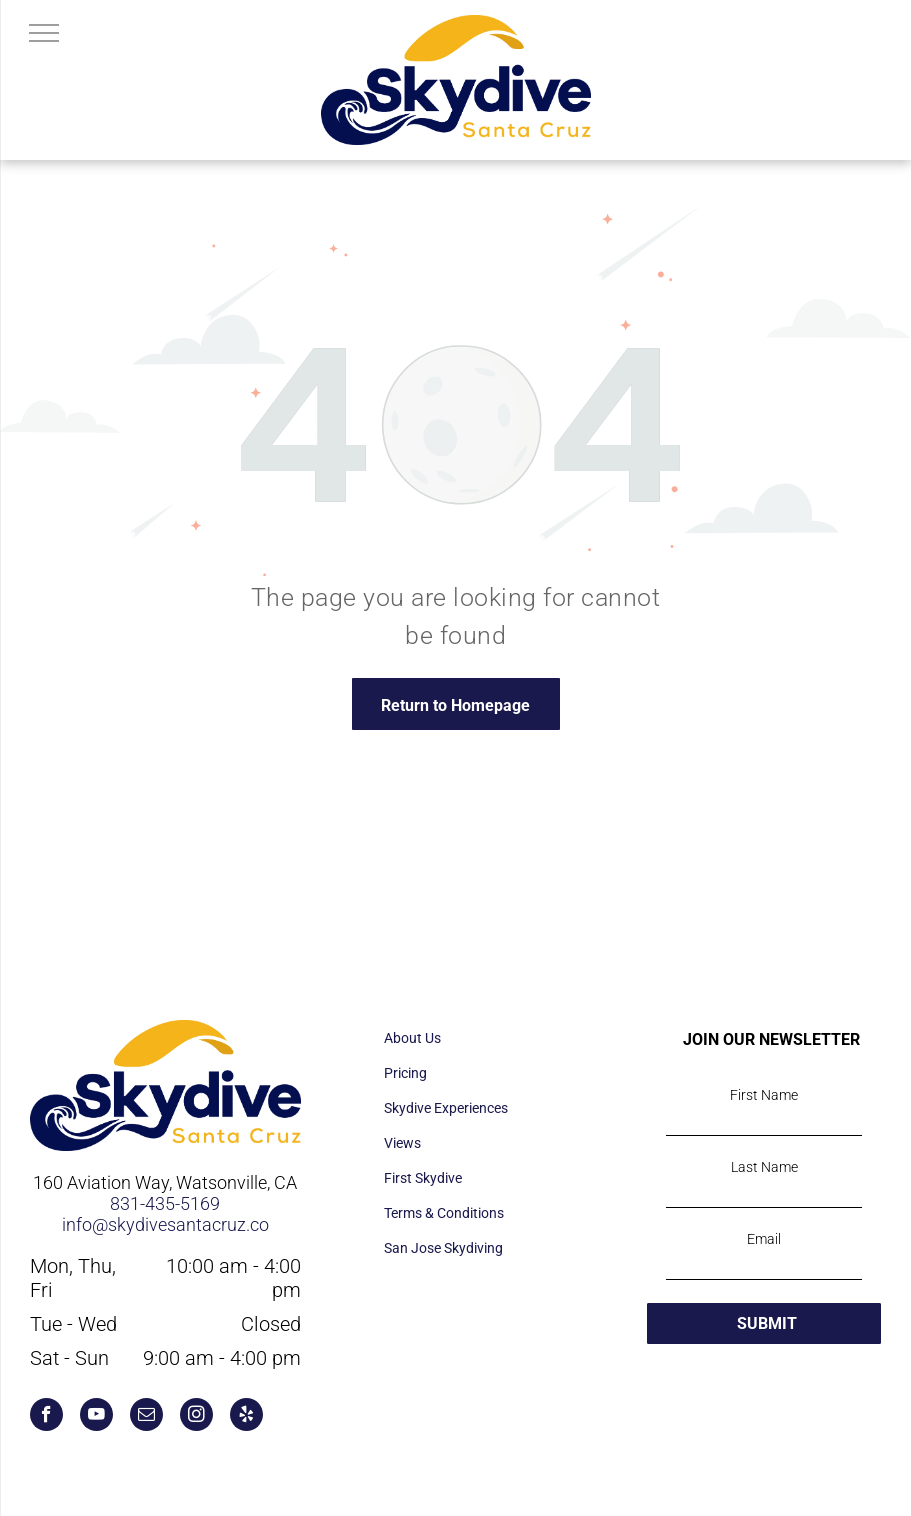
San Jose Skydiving (443, 1248)
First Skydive (423, 1178)
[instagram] (196, 1417)
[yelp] (246, 1417)
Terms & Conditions (444, 1213)
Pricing (405, 1073)
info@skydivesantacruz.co (165, 1224)
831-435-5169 (165, 1203)
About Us (412, 1038)
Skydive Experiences (446, 1108)
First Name (764, 1095)
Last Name (764, 1167)
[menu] (44, 33)
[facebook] (46, 1417)
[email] (146, 1417)
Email (764, 1239)
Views (402, 1143)
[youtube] (96, 1417)
